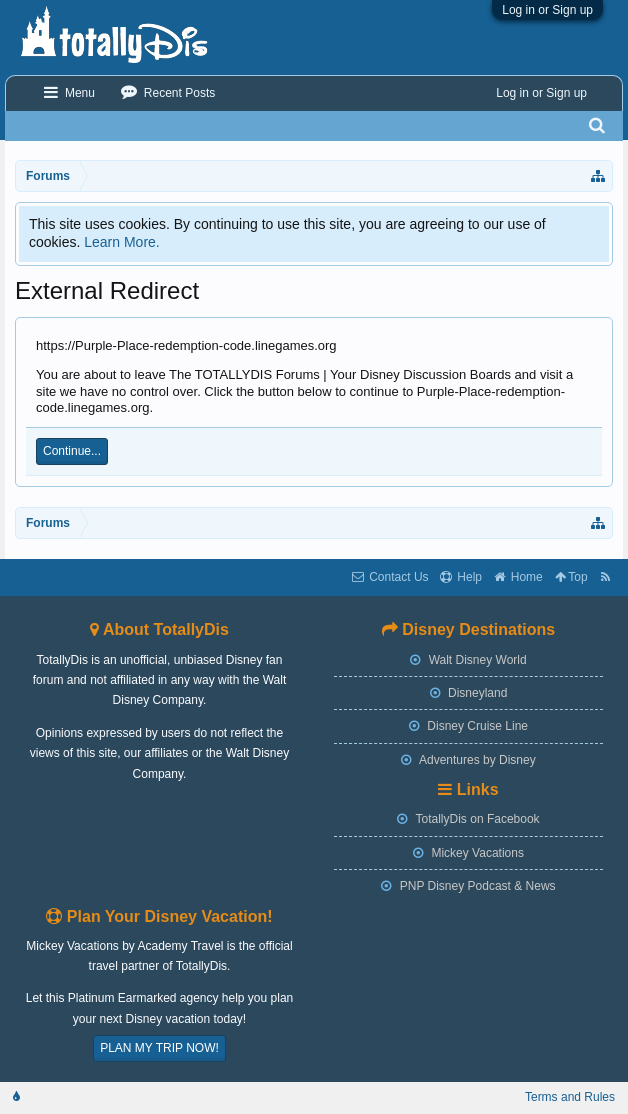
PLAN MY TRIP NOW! (159, 1048)
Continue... (72, 451)
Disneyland (469, 693)
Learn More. (121, 242)
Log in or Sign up (547, 10)
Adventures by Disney (468, 760)
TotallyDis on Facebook (468, 819)
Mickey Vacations (468, 853)
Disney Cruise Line (468, 726)
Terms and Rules (570, 1097)
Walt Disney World (468, 660)
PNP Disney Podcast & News (468, 886)
